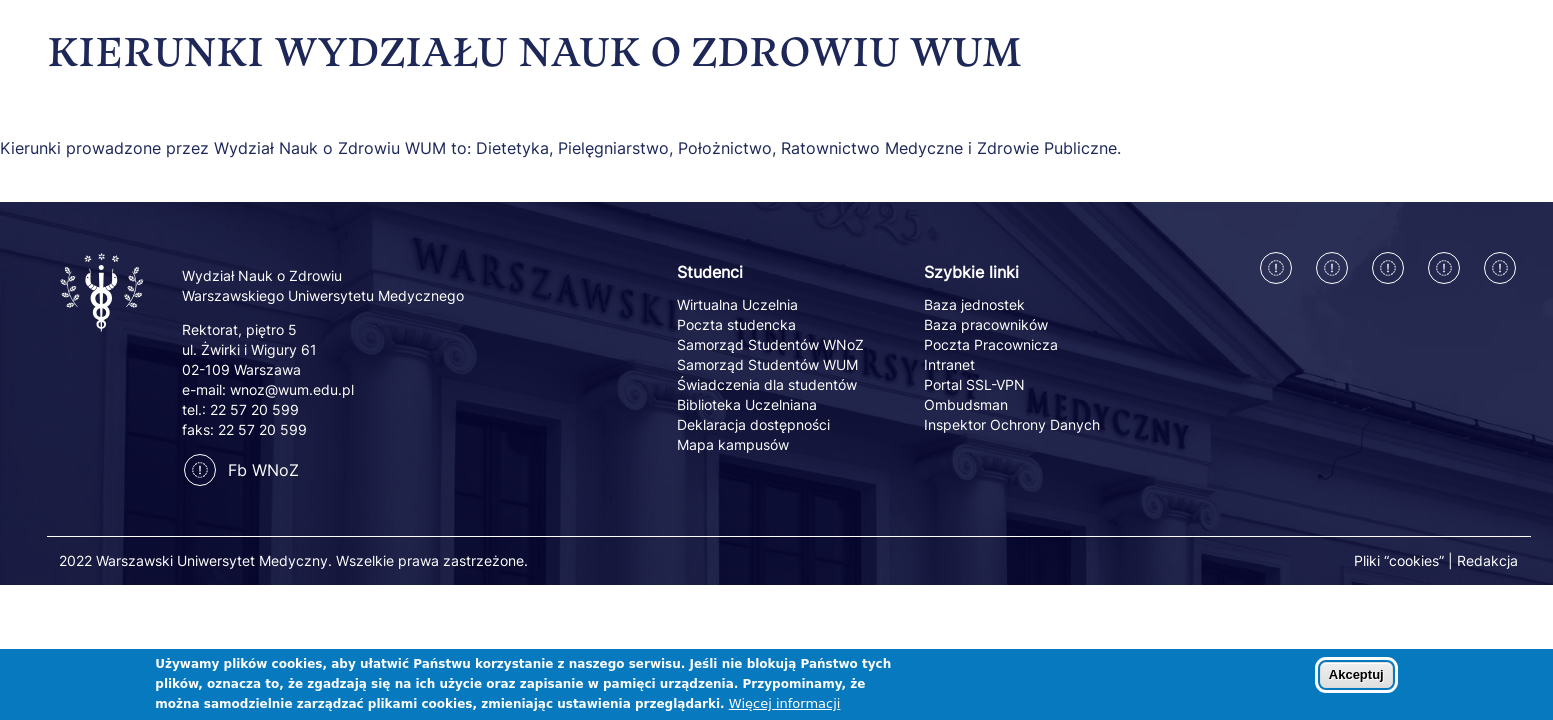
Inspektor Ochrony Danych (1012, 424)
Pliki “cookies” (1399, 560)
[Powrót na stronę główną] (103, 333)
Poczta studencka (736, 324)
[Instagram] (1332, 268)
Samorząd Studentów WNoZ (770, 344)
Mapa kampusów (733, 444)
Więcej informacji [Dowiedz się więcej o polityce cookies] (785, 709)
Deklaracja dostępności (753, 424)
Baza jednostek (974, 304)
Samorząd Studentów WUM (767, 364)
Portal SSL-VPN (974, 384)
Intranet (949, 364)
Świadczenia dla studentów (767, 384)
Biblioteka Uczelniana (747, 404)
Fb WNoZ (241, 470)
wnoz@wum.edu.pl (292, 389)
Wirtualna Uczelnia (737, 304)
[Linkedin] (1388, 268)
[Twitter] (1444, 268)
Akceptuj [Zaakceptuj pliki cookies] (1356, 680)
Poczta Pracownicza (991, 344)
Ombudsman (966, 404)
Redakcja (1487, 560)
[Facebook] (1276, 268)
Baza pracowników (986, 324)
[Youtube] (1500, 268)
